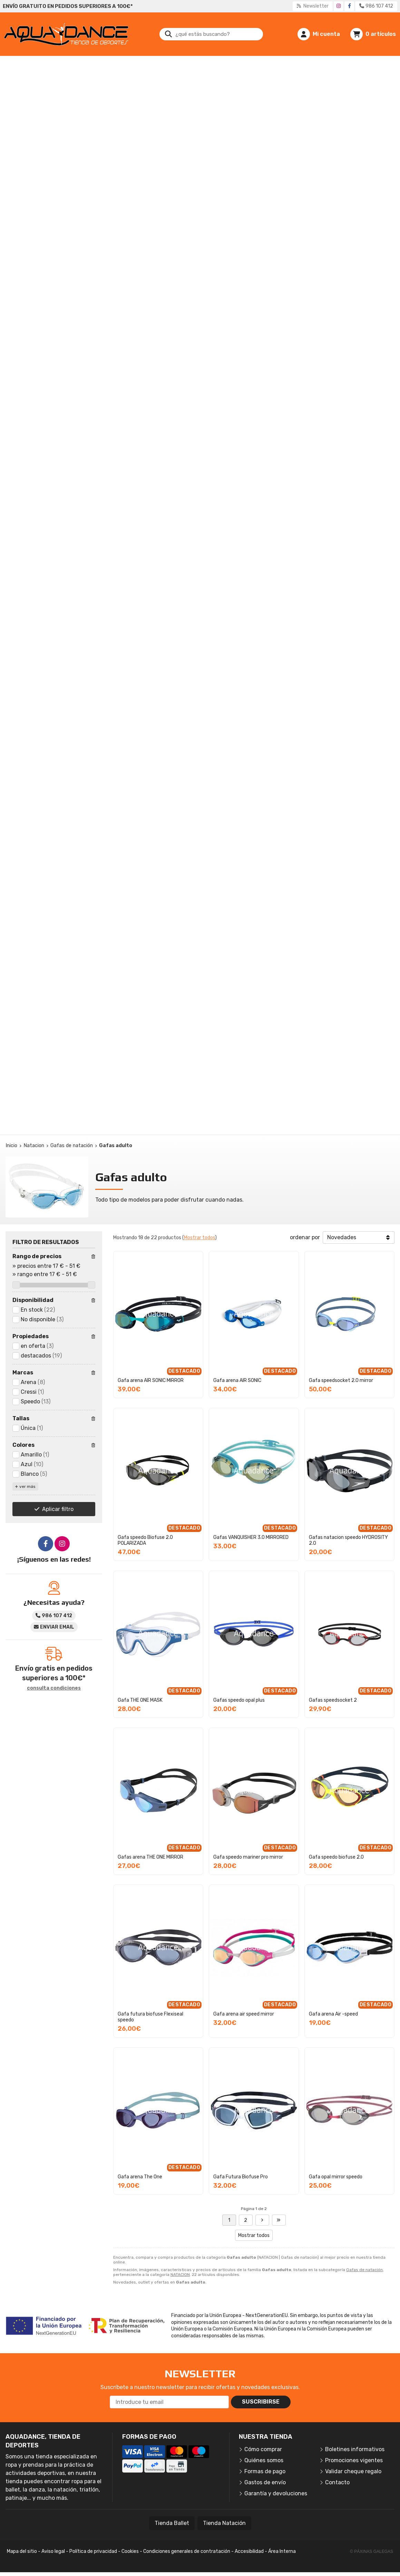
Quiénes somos (263, 2460)
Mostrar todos (199, 1238)
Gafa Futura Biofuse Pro (240, 2177)
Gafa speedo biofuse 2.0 (336, 1857)
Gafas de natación (364, 2269)
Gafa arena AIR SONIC (237, 1380)
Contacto (337, 2482)
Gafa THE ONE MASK (140, 1700)
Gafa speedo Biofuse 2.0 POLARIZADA (145, 1540)
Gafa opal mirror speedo (335, 2177)
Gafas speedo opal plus (239, 1700)
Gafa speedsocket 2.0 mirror (341, 1380)
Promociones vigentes (354, 2460)
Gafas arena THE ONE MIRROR (150, 1857)
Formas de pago (264, 2471)
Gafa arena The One (140, 2177)
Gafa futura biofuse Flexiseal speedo (150, 2017)
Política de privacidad (93, 2551)
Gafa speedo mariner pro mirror (248, 1857)
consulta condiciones (54, 1688)
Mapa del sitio (22, 2551)
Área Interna (282, 2551)
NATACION (180, 2274)
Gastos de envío (265, 2482)
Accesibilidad (249, 2551)
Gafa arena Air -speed (333, 2014)
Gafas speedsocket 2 (333, 1700)
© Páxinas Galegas (371, 2551)
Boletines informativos (354, 2449)
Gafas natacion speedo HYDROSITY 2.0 (348, 1540)
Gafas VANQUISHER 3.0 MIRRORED (251, 1537)
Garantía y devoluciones (275, 2493)
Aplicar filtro (58, 1509)
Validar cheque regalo (353, 2471)
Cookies (130, 2551)
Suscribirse (261, 2401)
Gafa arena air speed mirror (243, 2014)
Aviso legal (53, 2551)
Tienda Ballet (172, 2523)
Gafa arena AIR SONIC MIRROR (151, 1380)
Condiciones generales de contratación (186, 2551)
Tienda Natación (224, 2523)
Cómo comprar (263, 2449)
